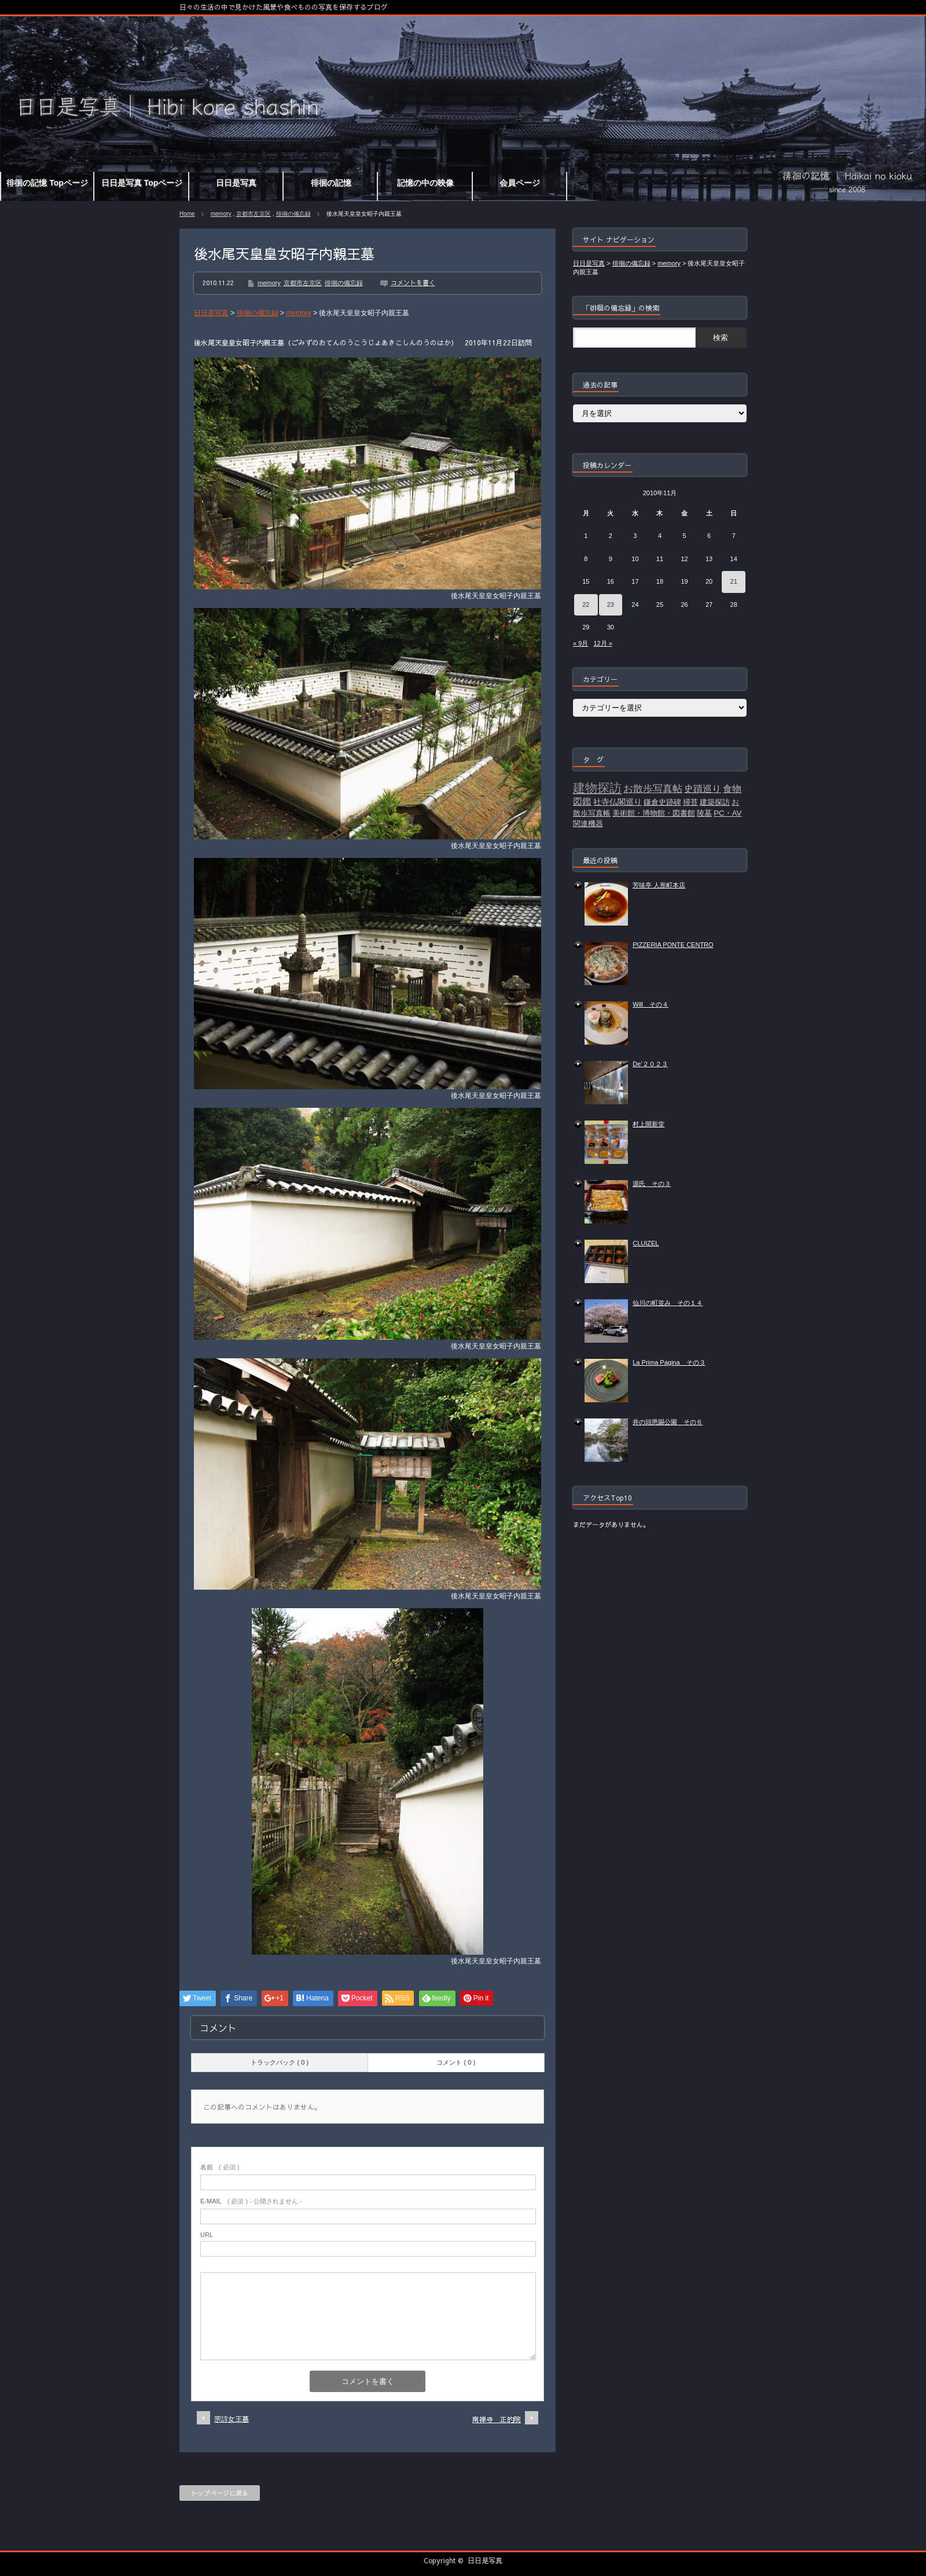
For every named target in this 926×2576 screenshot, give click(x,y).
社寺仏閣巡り (617, 801)
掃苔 (690, 802)
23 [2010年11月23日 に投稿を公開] (610, 604)
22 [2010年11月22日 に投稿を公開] (585, 604)
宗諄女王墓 (231, 2418)
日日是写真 (485, 2560)
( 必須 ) (219, 2167)
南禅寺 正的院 (496, 2419)
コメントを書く (413, 282)
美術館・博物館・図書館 (653, 813)
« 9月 (580, 643)
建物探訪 (597, 788)
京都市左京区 (253, 214)
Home (187, 214)
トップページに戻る (219, 2493)
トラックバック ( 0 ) (279, 2062)
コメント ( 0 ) (455, 2062)
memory (221, 214)
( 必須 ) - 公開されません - (251, 2201)
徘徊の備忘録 (293, 214)
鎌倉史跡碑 (662, 802)
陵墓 (704, 813)
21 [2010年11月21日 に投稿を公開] (733, 581)
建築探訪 (715, 802)
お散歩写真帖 (652, 788)
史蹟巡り (702, 789)
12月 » (602, 643)
